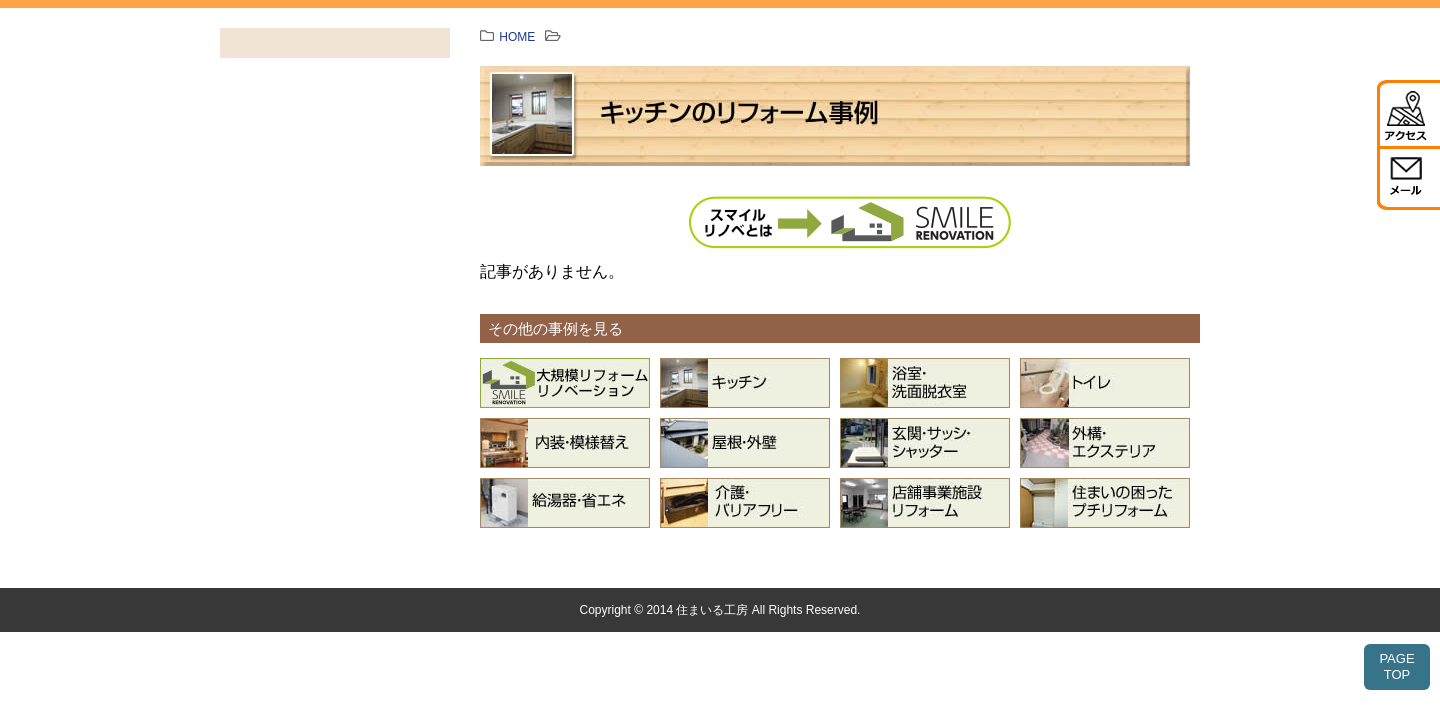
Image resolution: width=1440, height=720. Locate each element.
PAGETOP (1396, 666)
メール (1408, 177)
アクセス (1408, 112)
